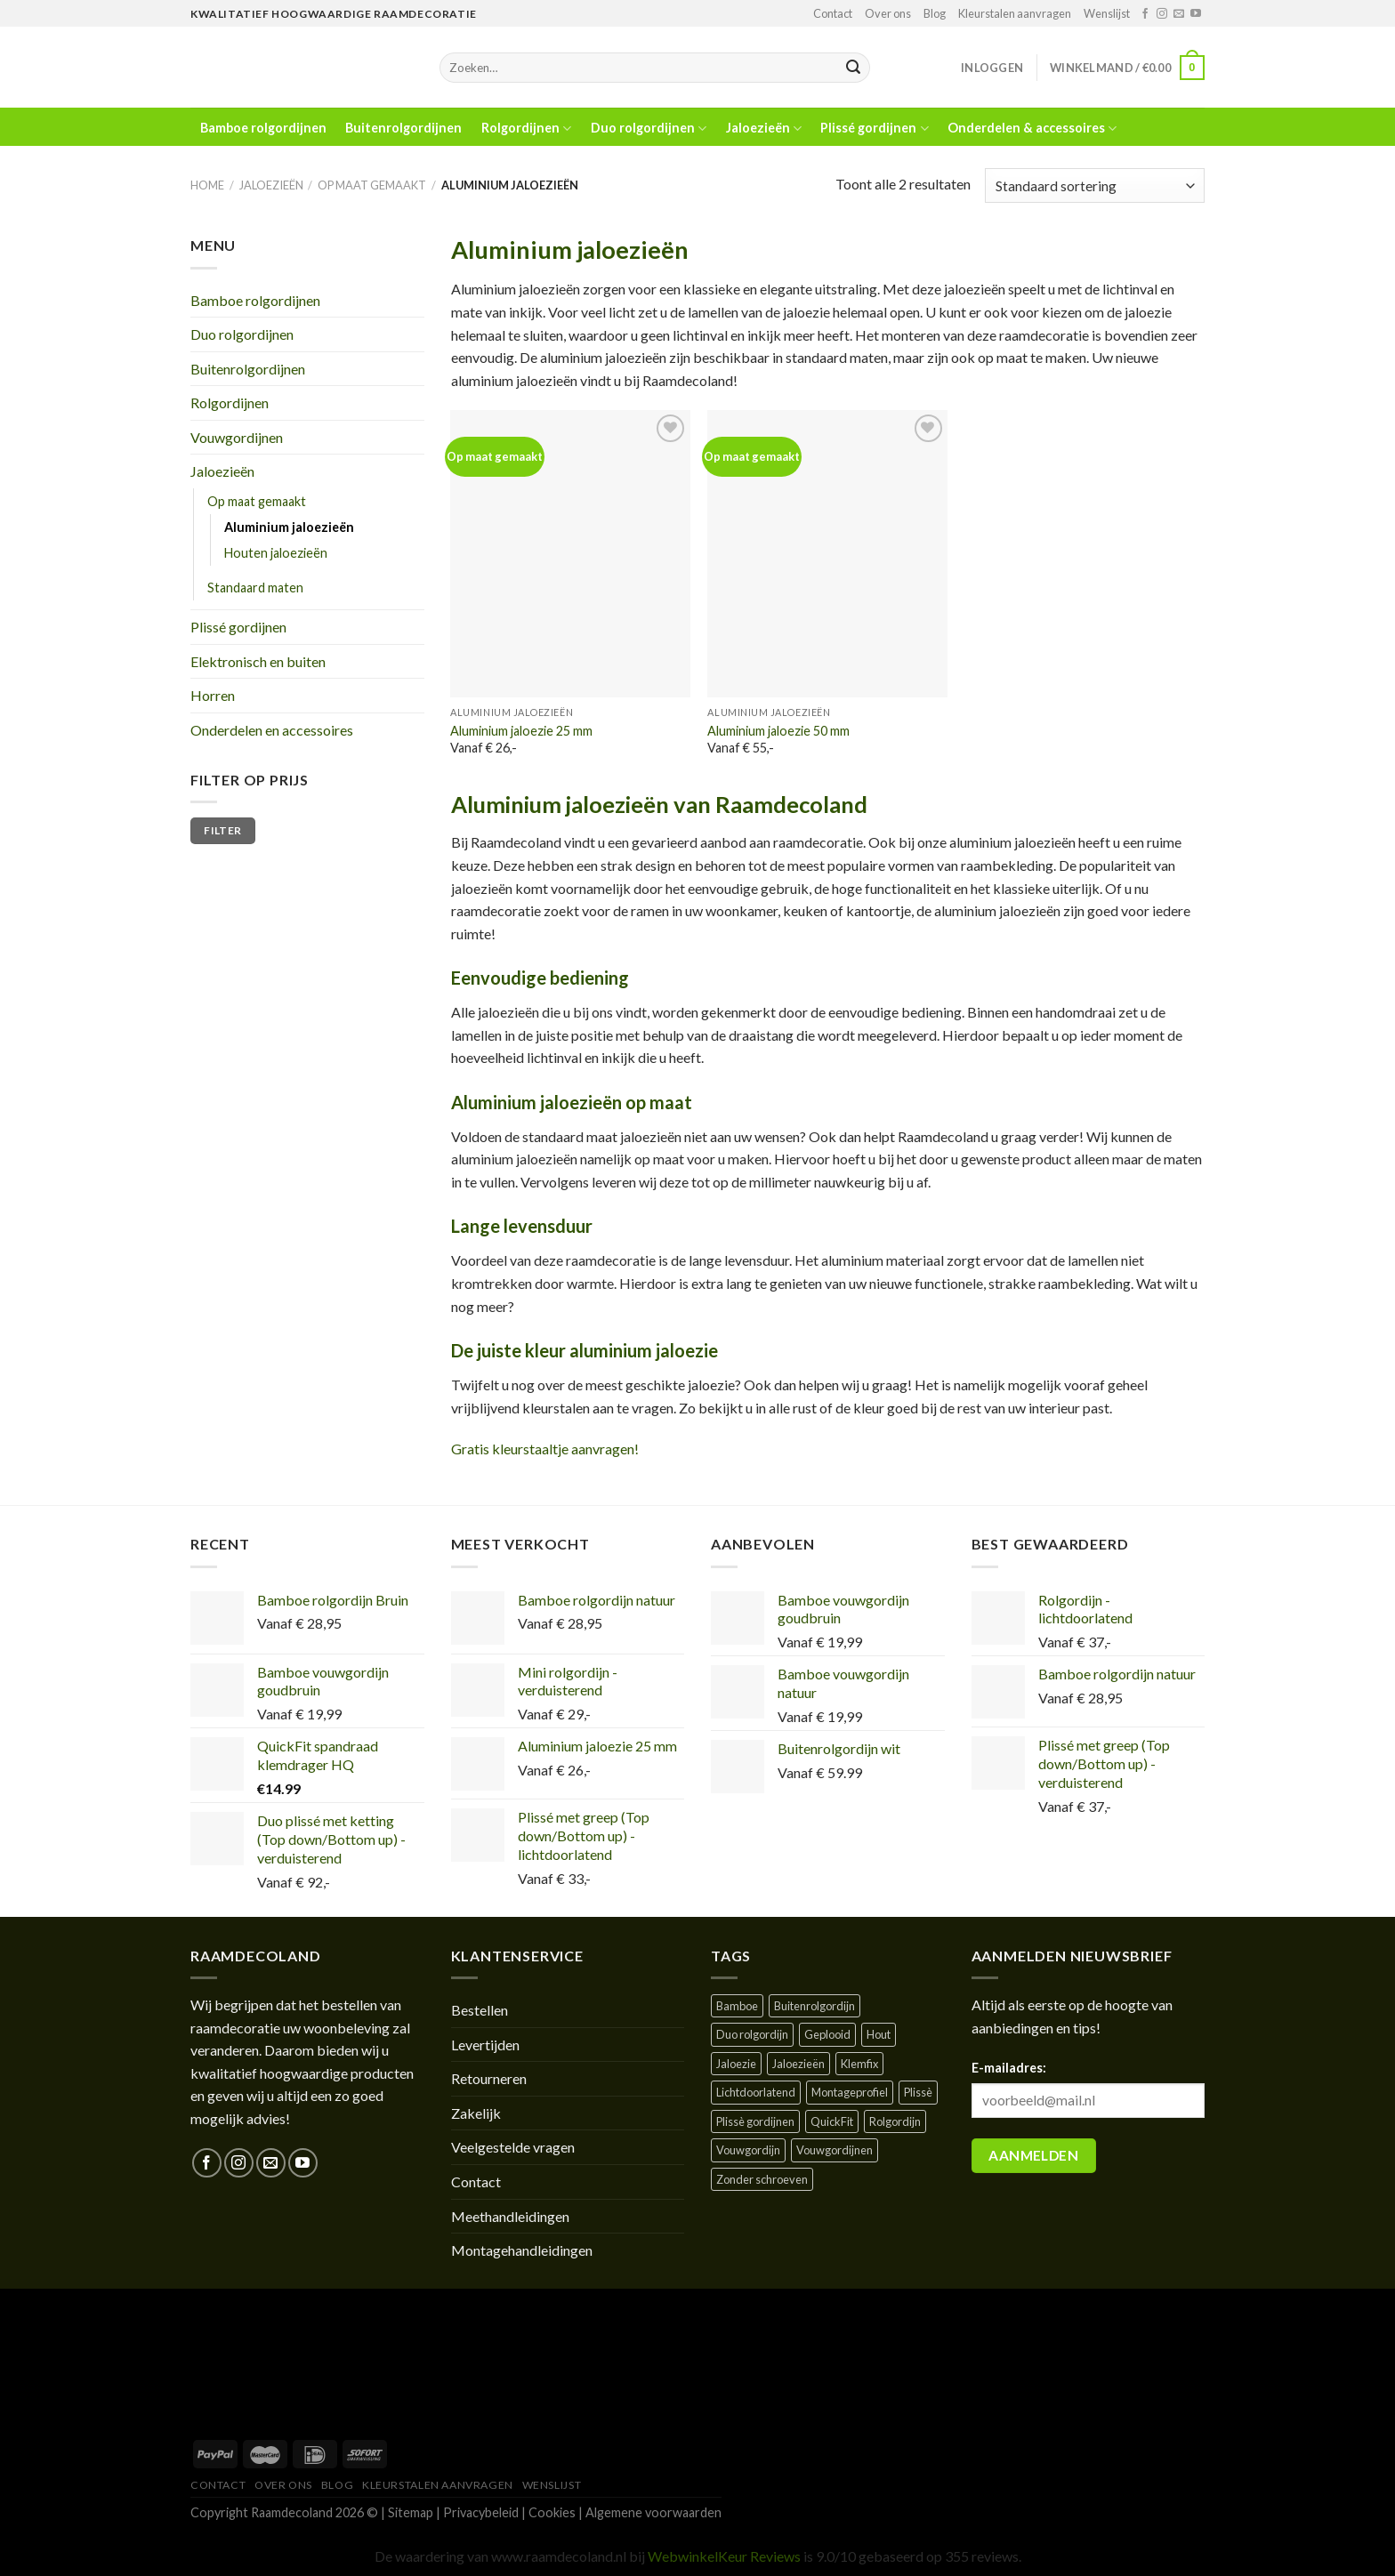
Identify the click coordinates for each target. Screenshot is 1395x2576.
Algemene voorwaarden (653, 2512)
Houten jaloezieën (275, 552)
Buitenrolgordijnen (403, 128)
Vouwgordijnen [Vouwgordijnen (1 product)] (834, 2150)
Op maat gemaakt (372, 185)
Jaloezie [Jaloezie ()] (736, 2064)
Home (207, 185)
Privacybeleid (481, 2512)
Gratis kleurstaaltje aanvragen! (545, 1448)
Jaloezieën (764, 128)
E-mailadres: (1009, 2067)
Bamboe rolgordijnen (263, 128)
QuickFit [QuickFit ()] (831, 2121)
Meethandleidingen (510, 2216)
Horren (212, 695)
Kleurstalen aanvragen (1014, 13)
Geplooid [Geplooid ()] (827, 2034)
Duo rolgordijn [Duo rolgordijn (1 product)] (752, 2034)
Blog (934, 13)
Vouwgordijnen (236, 437)
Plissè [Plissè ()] (918, 2092)
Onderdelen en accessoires (271, 729)
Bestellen (479, 2009)
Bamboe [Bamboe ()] (737, 2006)
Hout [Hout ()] (879, 2034)
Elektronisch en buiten (258, 661)
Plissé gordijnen (874, 128)
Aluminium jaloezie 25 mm (521, 730)
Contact (832, 13)
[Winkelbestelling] (1095, 185)
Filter (222, 830)
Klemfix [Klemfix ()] (859, 2064)
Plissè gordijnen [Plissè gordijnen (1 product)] (755, 2121)
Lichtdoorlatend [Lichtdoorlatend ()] (755, 2092)
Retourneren (489, 2078)
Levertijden (485, 2044)
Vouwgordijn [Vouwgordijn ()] (748, 2150)
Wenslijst (1107, 13)
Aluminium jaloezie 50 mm (778, 730)
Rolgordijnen (526, 128)
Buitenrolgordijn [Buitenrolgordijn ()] (814, 2006)
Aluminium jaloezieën (289, 527)
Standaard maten (255, 587)
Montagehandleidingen (522, 2250)
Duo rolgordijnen (648, 128)
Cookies (552, 2512)
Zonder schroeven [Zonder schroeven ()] (762, 2179)
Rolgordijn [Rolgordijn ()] (895, 2121)
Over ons (888, 13)
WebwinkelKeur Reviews (724, 2556)
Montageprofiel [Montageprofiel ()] (849, 2092)
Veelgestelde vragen (513, 2146)
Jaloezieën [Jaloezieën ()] (798, 2064)
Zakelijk (476, 2113)
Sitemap (410, 2512)
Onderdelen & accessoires (1032, 128)
